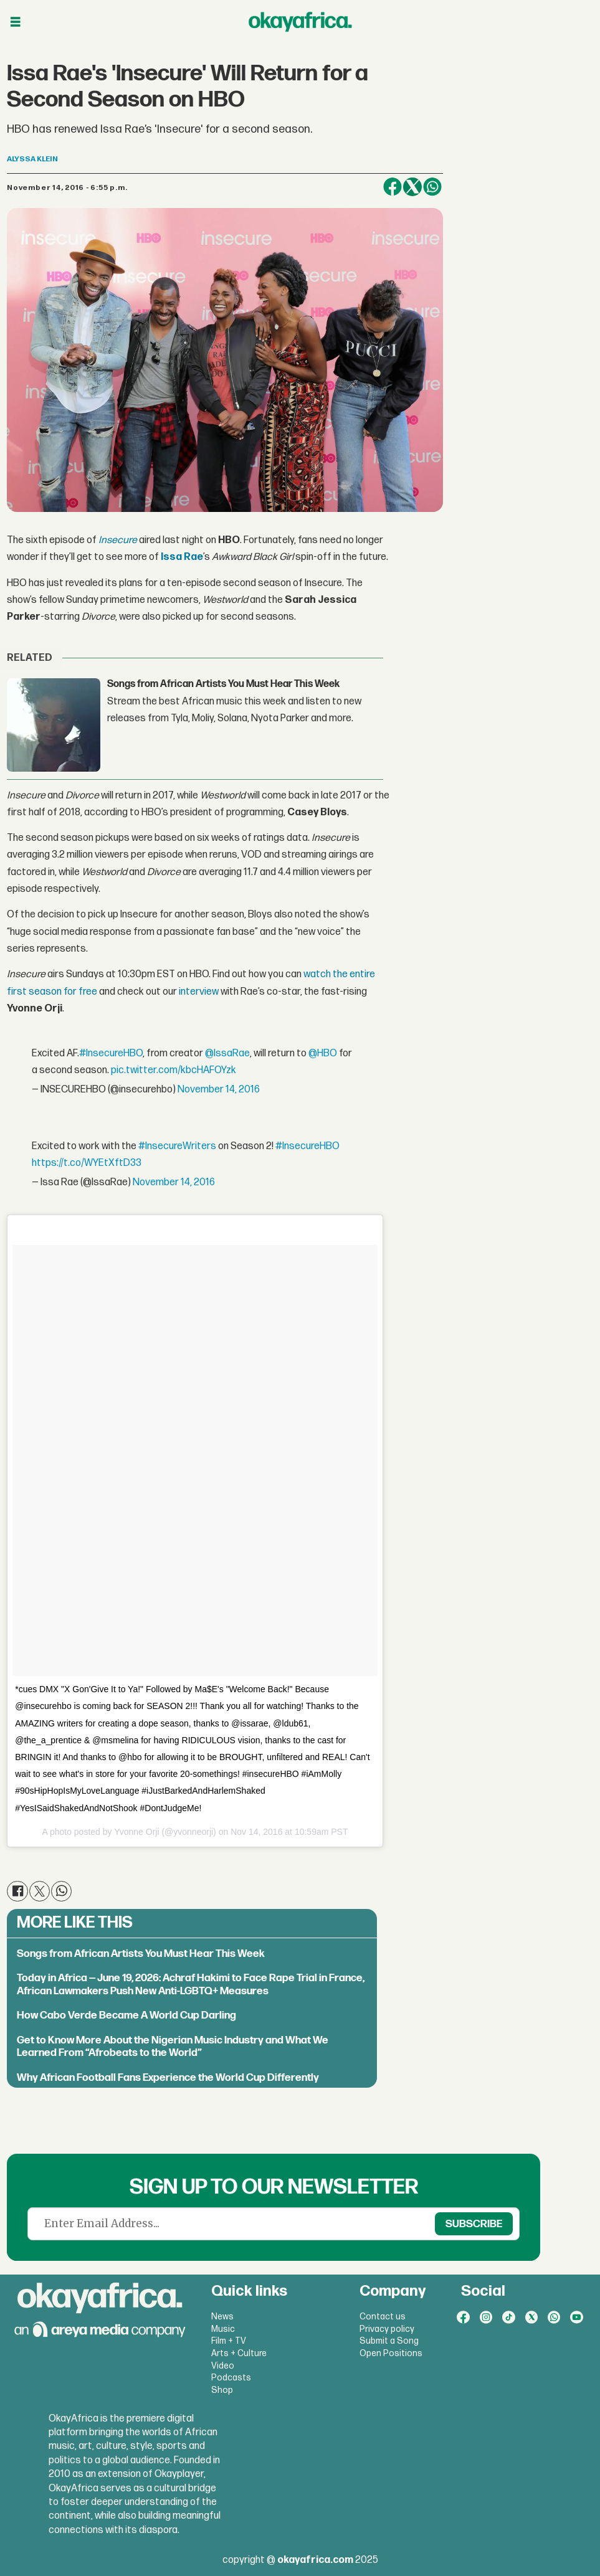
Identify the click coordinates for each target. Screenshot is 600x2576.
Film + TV (228, 2341)
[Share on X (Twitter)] (412, 187)
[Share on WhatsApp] (432, 187)
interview (199, 992)
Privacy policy (387, 2329)
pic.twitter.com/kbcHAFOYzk (173, 1070)
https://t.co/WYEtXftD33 (86, 1163)
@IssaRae (227, 1053)
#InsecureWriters (177, 1146)
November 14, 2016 (219, 1090)
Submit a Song (389, 2341)
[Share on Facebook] (392, 187)
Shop (222, 2390)
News (222, 2316)
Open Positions (391, 2353)
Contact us (383, 2316)
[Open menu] (15, 22)
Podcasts (231, 2377)
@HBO (322, 1053)
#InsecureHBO (111, 1053)
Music (223, 2329)
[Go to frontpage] (300, 22)
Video (222, 2366)
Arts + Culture (239, 2353)
